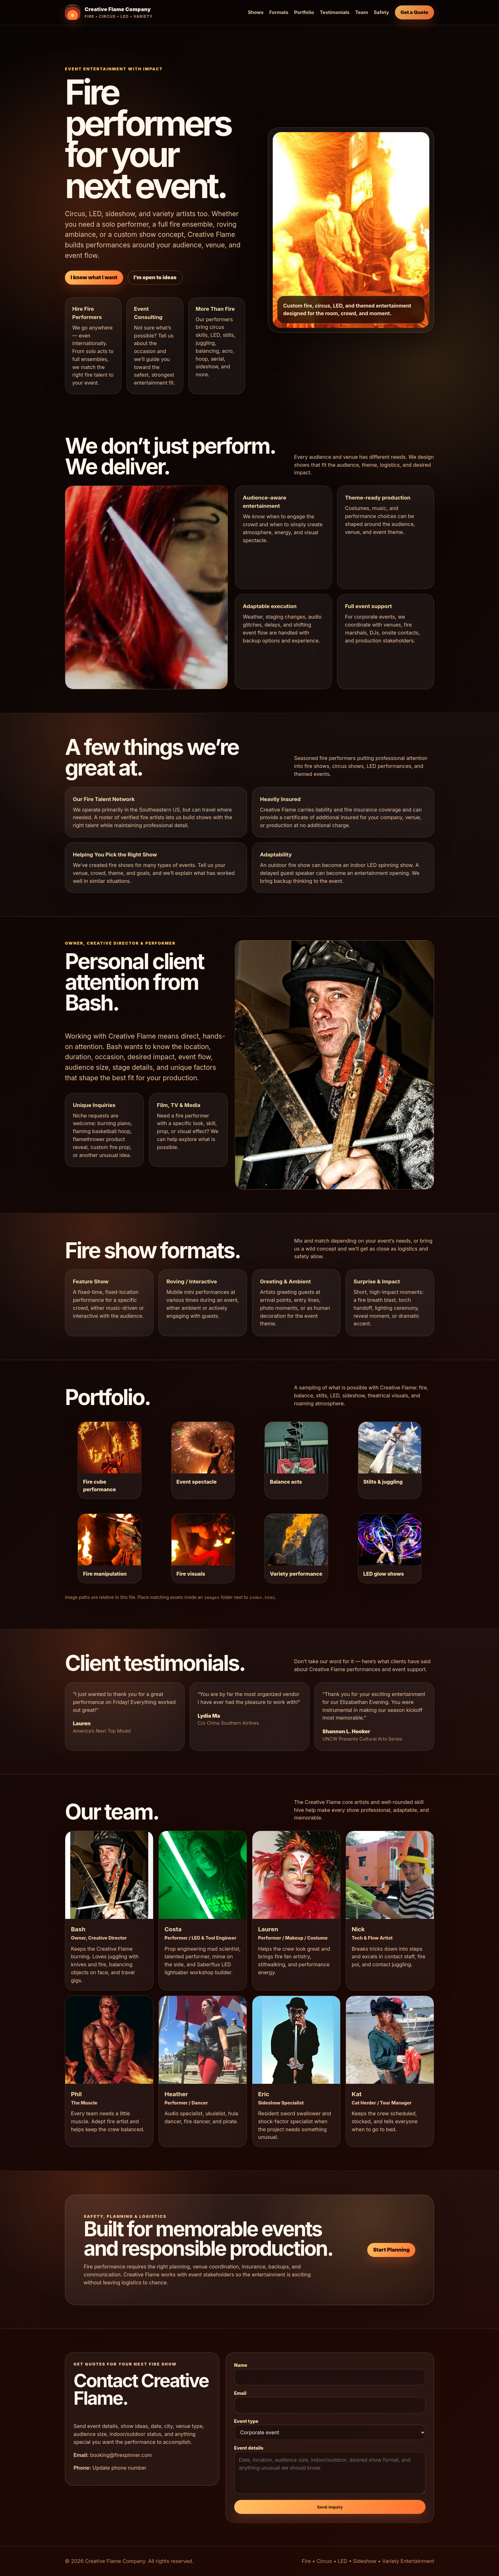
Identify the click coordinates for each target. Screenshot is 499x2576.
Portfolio (304, 12)
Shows (256, 12)
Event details (249, 2448)
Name (240, 2365)
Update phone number (119, 2468)
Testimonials (334, 12)
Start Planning (391, 2249)
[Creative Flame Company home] (109, 12)
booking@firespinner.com (121, 2455)
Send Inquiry (330, 2507)
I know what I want (94, 277)
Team (361, 12)
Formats (278, 12)
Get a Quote (414, 12)
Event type (246, 2421)
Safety (381, 12)
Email (240, 2393)
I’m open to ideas (155, 277)
